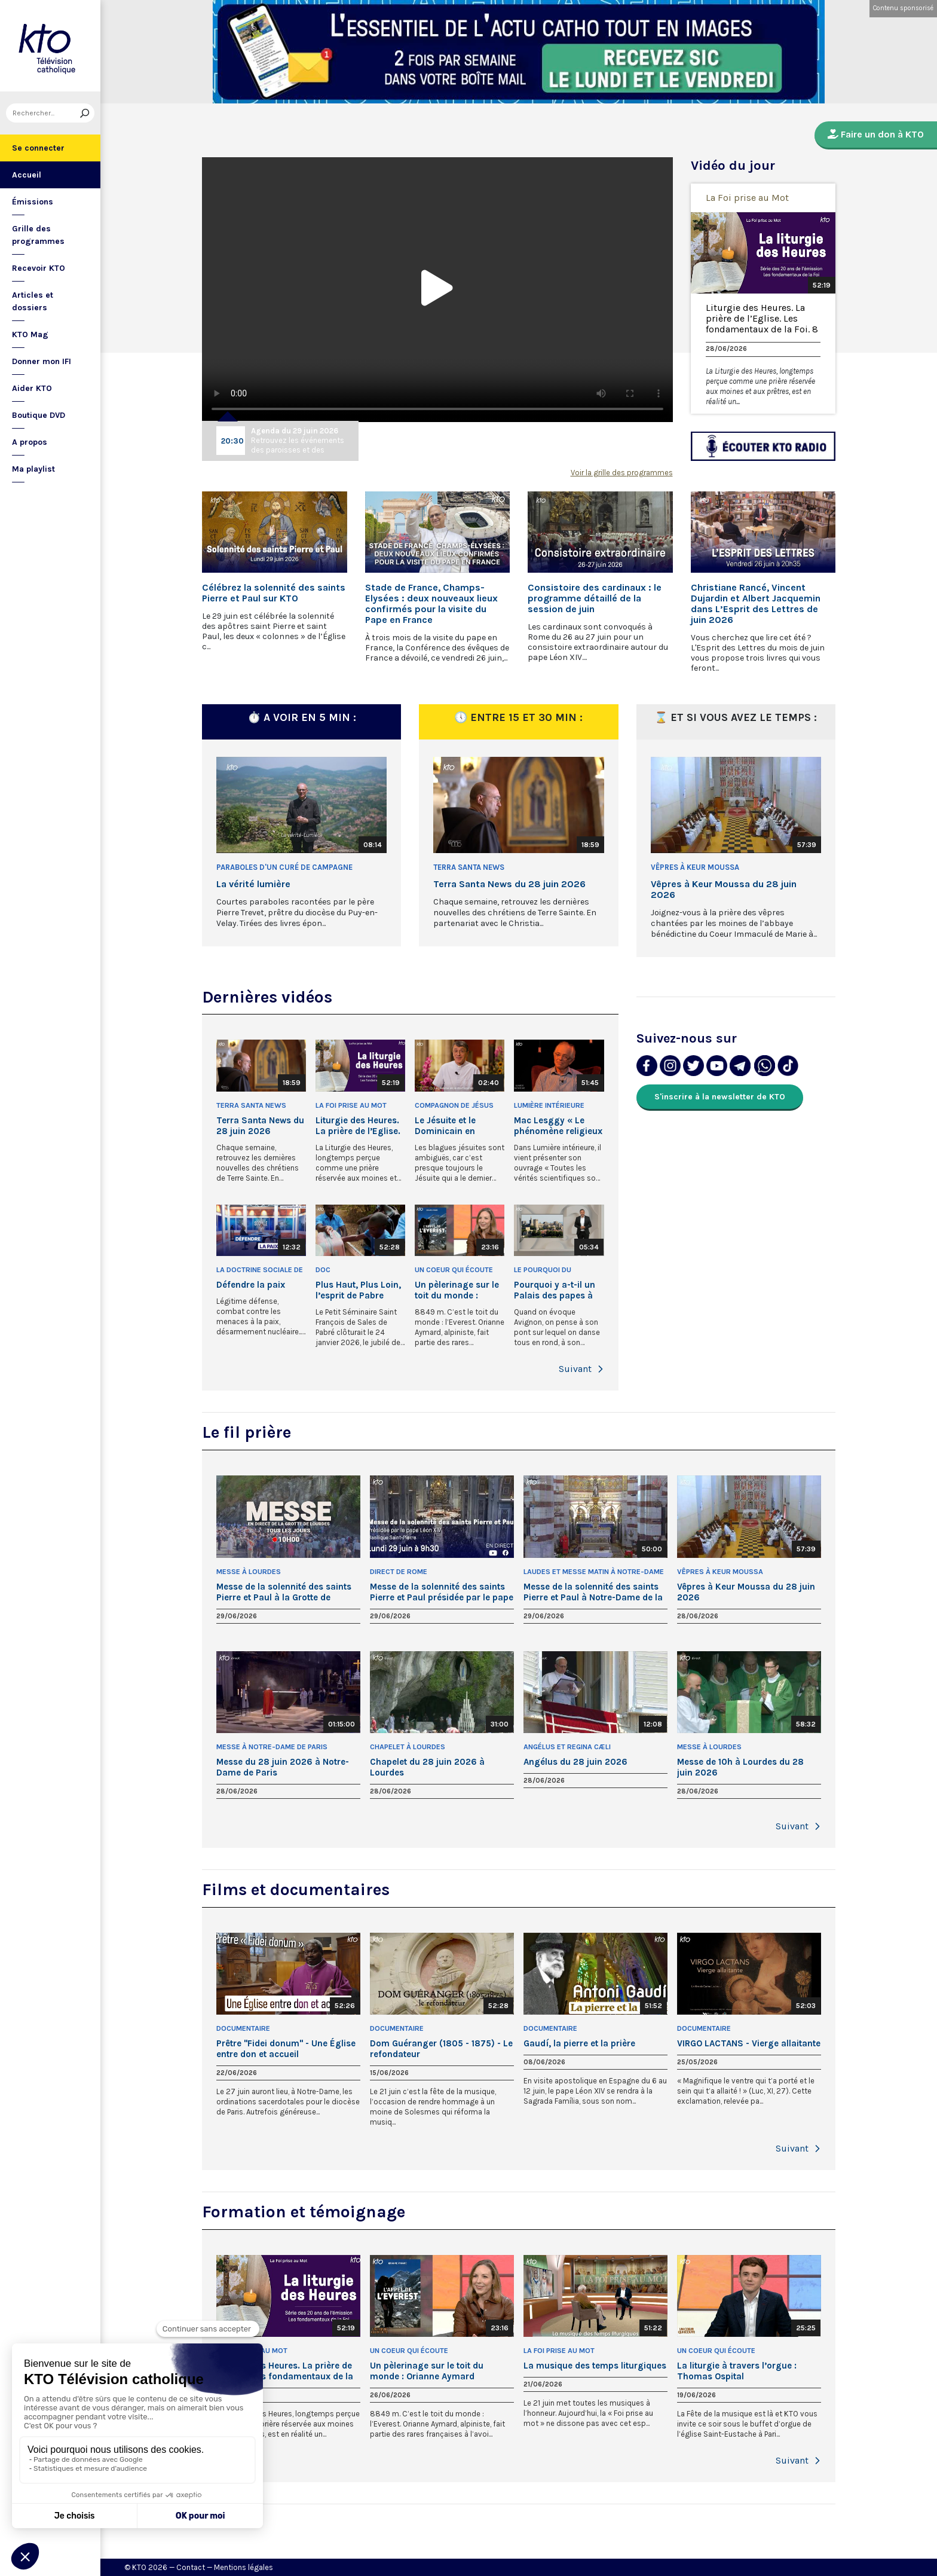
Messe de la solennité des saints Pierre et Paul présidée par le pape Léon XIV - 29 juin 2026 (441, 1592)
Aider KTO (32, 388)
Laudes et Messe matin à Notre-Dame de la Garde (593, 1572)
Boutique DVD (38, 415)
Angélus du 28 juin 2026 (575, 1761)
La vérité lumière (253, 884)
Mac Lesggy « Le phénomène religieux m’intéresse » (558, 1125)
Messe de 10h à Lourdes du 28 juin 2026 (740, 1767)
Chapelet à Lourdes (407, 1747)
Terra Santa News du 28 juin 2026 (509, 884)
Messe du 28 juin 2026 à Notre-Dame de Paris (282, 1767)
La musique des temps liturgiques (594, 2365)
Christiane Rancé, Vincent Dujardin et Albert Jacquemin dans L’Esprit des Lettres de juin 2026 (755, 603)
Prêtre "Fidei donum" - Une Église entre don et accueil (286, 2048)
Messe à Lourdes (248, 1571)
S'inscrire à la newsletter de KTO (719, 1097)
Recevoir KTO (38, 268)
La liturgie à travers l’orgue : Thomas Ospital (737, 2371)
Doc (323, 1270)
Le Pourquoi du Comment (542, 1271)
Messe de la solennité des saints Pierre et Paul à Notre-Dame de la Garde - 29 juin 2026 (593, 1592)
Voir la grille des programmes (622, 472)
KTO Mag (30, 334)
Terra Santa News (468, 867)
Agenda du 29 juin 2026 (294, 430)
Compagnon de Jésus (454, 1105)
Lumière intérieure (549, 1105)
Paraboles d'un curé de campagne (284, 867)
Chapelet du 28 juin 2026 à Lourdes (427, 1767)
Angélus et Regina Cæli (567, 1747)
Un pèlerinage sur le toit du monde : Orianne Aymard (457, 1290)
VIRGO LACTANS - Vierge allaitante (748, 2043)
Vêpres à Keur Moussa (695, 867)
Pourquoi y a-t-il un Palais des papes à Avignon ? (554, 1290)
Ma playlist (33, 469)
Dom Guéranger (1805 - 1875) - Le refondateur (441, 2048)
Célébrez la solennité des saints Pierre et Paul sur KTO (273, 593)
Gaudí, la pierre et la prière (579, 2043)
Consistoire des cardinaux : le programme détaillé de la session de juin (595, 598)
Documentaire (243, 2028)
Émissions (32, 202)
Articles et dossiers (32, 301)
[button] (600, 1369)
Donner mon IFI (41, 361)
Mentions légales (243, 2567)
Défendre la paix (250, 1284)
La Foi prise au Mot (747, 197)
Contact (190, 2567)
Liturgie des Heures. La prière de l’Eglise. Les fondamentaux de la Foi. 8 (762, 318)
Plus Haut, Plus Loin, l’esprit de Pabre (358, 1290)
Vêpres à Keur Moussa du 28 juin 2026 (724, 889)
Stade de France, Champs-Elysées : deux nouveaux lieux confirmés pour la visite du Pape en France (431, 603)
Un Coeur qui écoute (454, 1270)
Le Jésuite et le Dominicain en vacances (445, 1125)
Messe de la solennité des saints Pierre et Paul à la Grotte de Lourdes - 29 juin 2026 (283, 1592)
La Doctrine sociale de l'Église (259, 1271)
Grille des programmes (38, 235)
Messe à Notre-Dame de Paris (271, 1747)
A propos (29, 442)
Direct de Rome (398, 1571)
